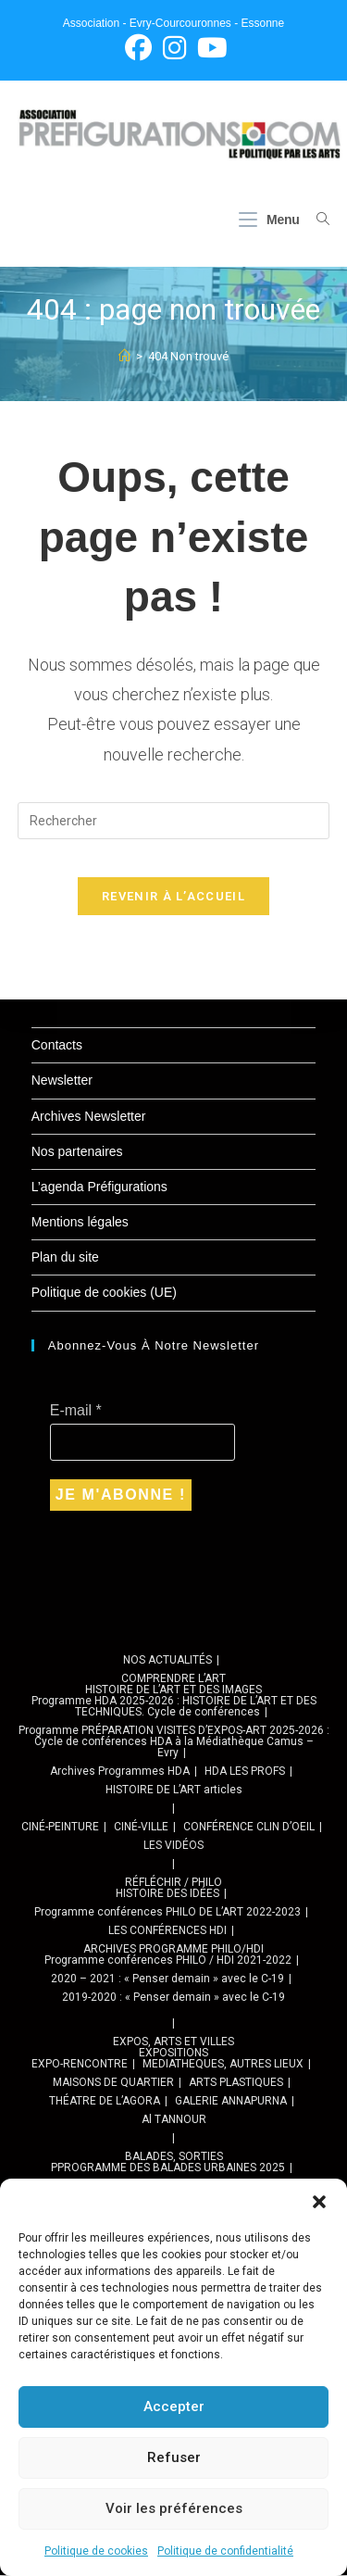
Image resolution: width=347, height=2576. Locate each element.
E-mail (76, 1411)
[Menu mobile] (271, 219)
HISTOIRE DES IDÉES (167, 1894)
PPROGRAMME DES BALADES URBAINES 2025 (168, 2168)
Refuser (174, 2457)
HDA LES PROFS (244, 1772)
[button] (319, 2202)
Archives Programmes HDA (120, 1772)
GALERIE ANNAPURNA (231, 2101)
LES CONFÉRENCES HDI (167, 1931)
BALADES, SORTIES (174, 2157)
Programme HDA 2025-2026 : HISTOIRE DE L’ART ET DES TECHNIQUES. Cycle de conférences (173, 1707)
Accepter (173, 2406)
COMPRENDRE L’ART (173, 1679)
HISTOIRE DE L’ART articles (173, 1790)
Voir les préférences (173, 2508)
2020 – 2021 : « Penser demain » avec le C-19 (167, 1979)
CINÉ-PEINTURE (60, 1827)
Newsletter (62, 1081)
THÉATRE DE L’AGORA (104, 2101)
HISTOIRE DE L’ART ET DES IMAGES (173, 1690)
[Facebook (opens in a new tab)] (138, 47)
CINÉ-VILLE (141, 1827)
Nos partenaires (77, 1152)
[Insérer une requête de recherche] (174, 821)
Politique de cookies (96, 2551)
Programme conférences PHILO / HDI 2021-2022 (167, 1960)
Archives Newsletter (88, 1117)
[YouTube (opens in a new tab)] (210, 47)
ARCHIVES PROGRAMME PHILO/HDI (173, 1949)
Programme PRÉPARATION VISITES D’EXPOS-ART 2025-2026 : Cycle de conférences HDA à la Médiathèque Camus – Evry (174, 1742)
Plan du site (65, 1257)
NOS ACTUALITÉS (167, 1660)
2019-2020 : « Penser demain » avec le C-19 (173, 1998)
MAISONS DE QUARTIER (113, 2083)
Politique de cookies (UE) (104, 1293)
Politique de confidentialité (225, 2551)
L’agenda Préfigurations (99, 1187)
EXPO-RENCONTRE (79, 2064)
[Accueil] (124, 357)
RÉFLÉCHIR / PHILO (173, 1883)
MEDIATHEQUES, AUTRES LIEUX (223, 2064)
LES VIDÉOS (173, 1846)
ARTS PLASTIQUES (236, 2083)
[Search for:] (316, 219)
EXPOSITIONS (173, 2053)
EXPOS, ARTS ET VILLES (173, 2042)
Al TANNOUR (174, 2120)
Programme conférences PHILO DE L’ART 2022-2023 (167, 1912)
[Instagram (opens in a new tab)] (174, 47)
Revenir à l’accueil (173, 897)
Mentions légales (80, 1222)
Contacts (56, 1045)
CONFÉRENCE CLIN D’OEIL (249, 1827)
